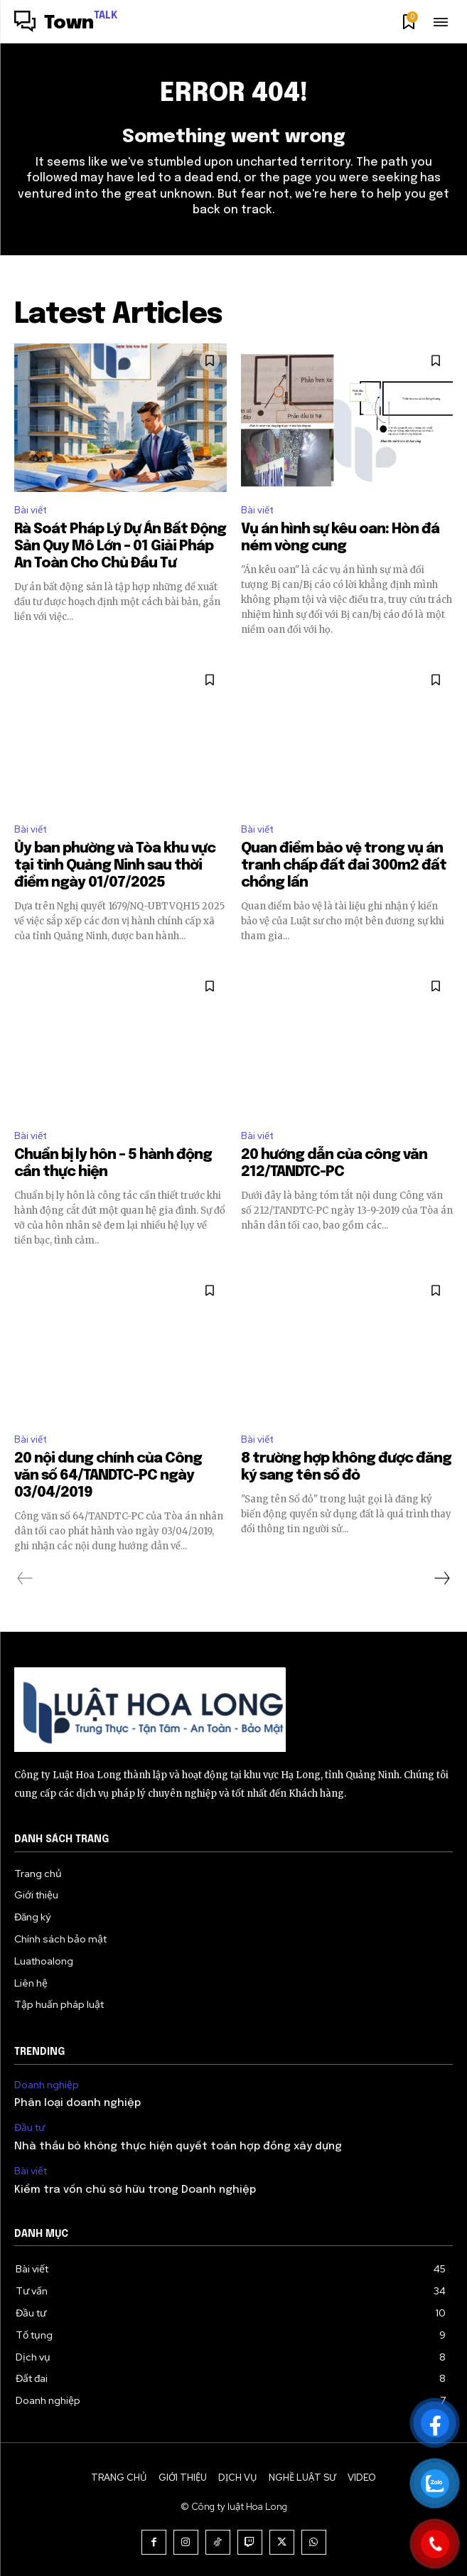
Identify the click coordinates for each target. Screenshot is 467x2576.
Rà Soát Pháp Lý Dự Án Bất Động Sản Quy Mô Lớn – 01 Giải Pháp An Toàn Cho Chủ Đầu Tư (120, 546)
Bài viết (30, 510)
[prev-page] (25, 1578)
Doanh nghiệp (46, 2085)
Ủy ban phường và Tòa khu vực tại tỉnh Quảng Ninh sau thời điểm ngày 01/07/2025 (114, 865)
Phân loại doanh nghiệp (77, 2103)
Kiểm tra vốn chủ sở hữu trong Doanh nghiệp (135, 2190)
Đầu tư (29, 2128)
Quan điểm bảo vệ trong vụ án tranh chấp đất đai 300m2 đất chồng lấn (343, 865)
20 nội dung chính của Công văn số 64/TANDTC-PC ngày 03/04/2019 (108, 1475)
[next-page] (441, 1578)
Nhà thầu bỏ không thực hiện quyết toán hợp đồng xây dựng (178, 2146)
